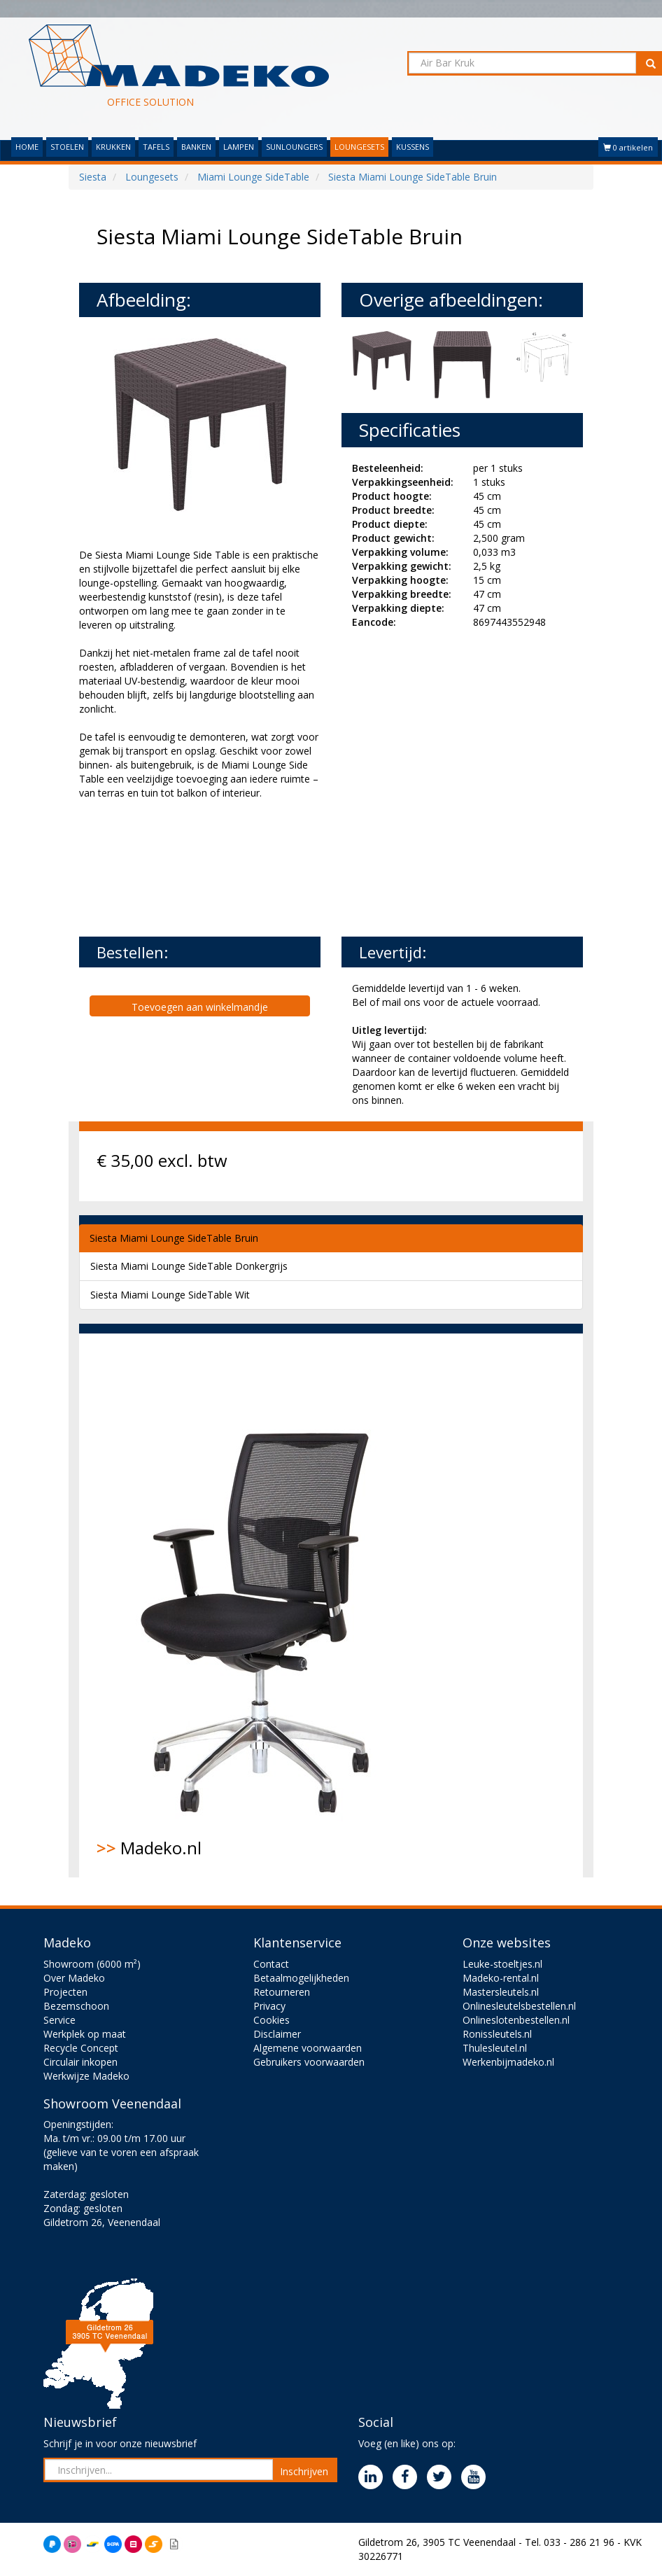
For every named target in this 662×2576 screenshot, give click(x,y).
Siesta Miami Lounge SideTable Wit (170, 1294)
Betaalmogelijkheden (301, 1977)
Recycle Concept (80, 2047)
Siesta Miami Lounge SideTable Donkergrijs (189, 1266)
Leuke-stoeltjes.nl (502, 1963)
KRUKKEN (113, 146)
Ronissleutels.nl (497, 2033)
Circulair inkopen (80, 2061)
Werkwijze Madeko (86, 2075)
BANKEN (196, 146)
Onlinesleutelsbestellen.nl (519, 2005)
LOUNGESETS (359, 146)
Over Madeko (74, 1977)
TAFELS (156, 146)
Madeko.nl (264, 1605)
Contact (271, 1963)
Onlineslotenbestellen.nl (516, 2019)
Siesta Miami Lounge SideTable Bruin (174, 1238)
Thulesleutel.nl (495, 2047)
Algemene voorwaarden (307, 2047)
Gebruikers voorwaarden (309, 2061)
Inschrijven (304, 2471)
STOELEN (67, 146)
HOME (26, 146)
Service (59, 2019)
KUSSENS (412, 146)
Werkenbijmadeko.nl (508, 2061)
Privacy (269, 2005)
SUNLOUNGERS (294, 146)
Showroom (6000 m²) (92, 1963)
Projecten (65, 1991)
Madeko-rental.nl (501, 1977)
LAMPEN (238, 146)
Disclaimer (277, 2033)
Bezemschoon (76, 2005)
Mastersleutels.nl (501, 1991)
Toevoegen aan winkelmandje (200, 1007)
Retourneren (281, 1991)
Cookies (271, 2019)
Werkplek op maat (84, 2033)
